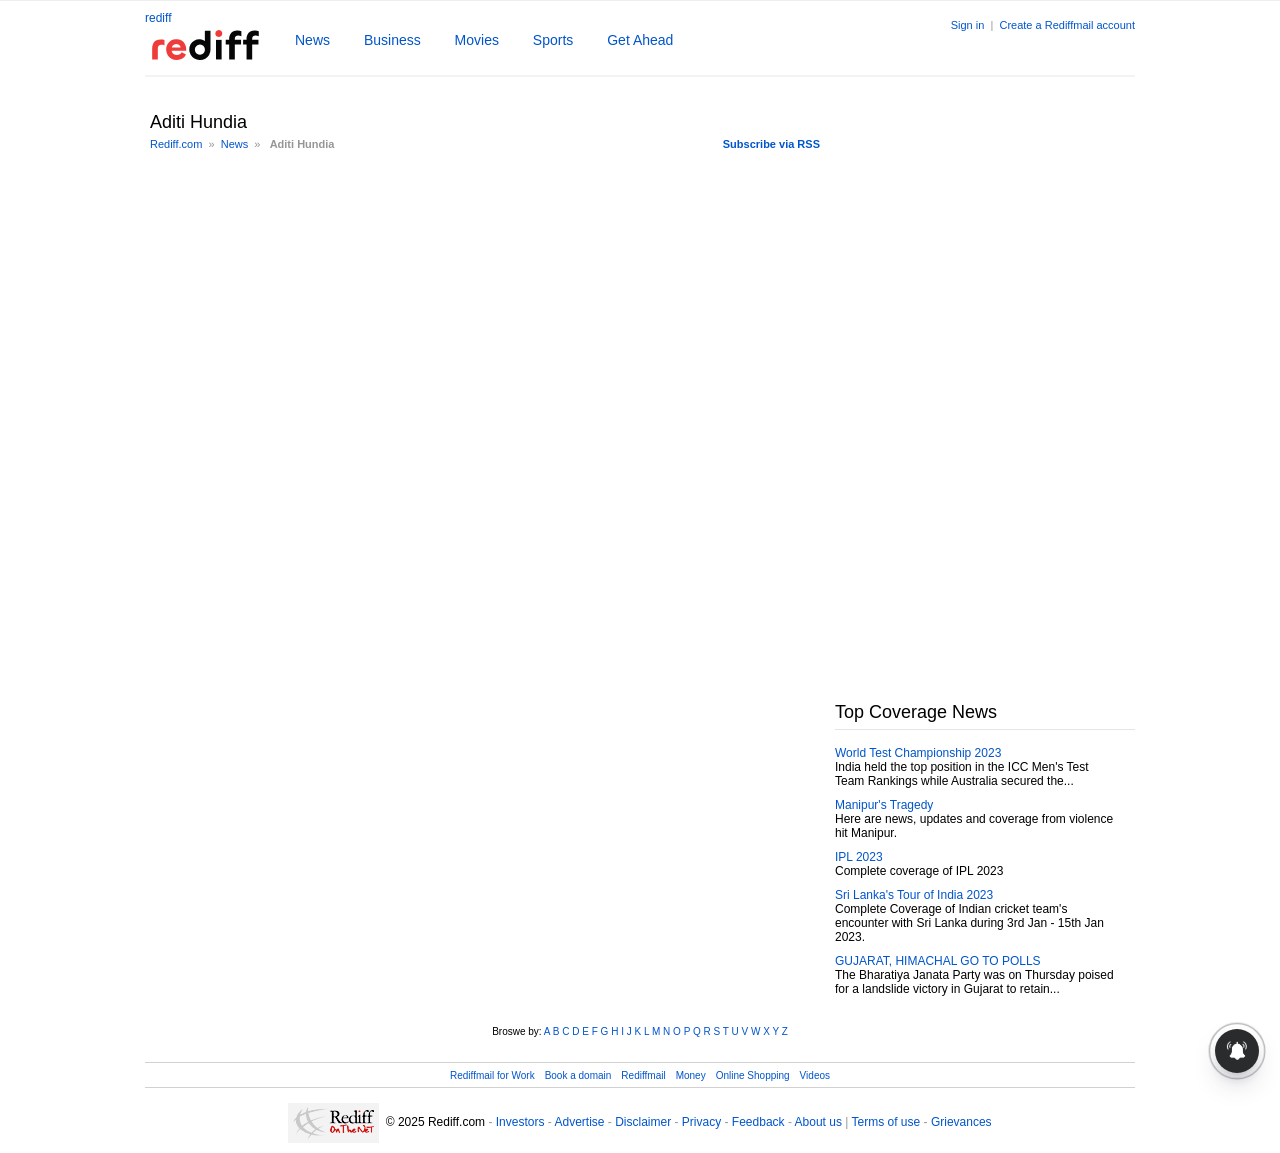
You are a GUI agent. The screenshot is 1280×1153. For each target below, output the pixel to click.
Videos (815, 1075)
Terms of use (886, 1122)
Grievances (961, 1122)
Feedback (758, 1122)
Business (392, 40)
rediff (158, 18)
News (312, 40)
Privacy (701, 1122)
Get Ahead (640, 40)
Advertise (579, 1122)
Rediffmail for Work (492, 1075)
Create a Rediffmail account (1067, 25)
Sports (553, 40)
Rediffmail (643, 1075)
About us (818, 1122)
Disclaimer (643, 1122)
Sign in (968, 25)
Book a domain (578, 1075)
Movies (477, 40)
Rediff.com (176, 144)
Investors (520, 1122)
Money (691, 1075)
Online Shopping (753, 1075)
